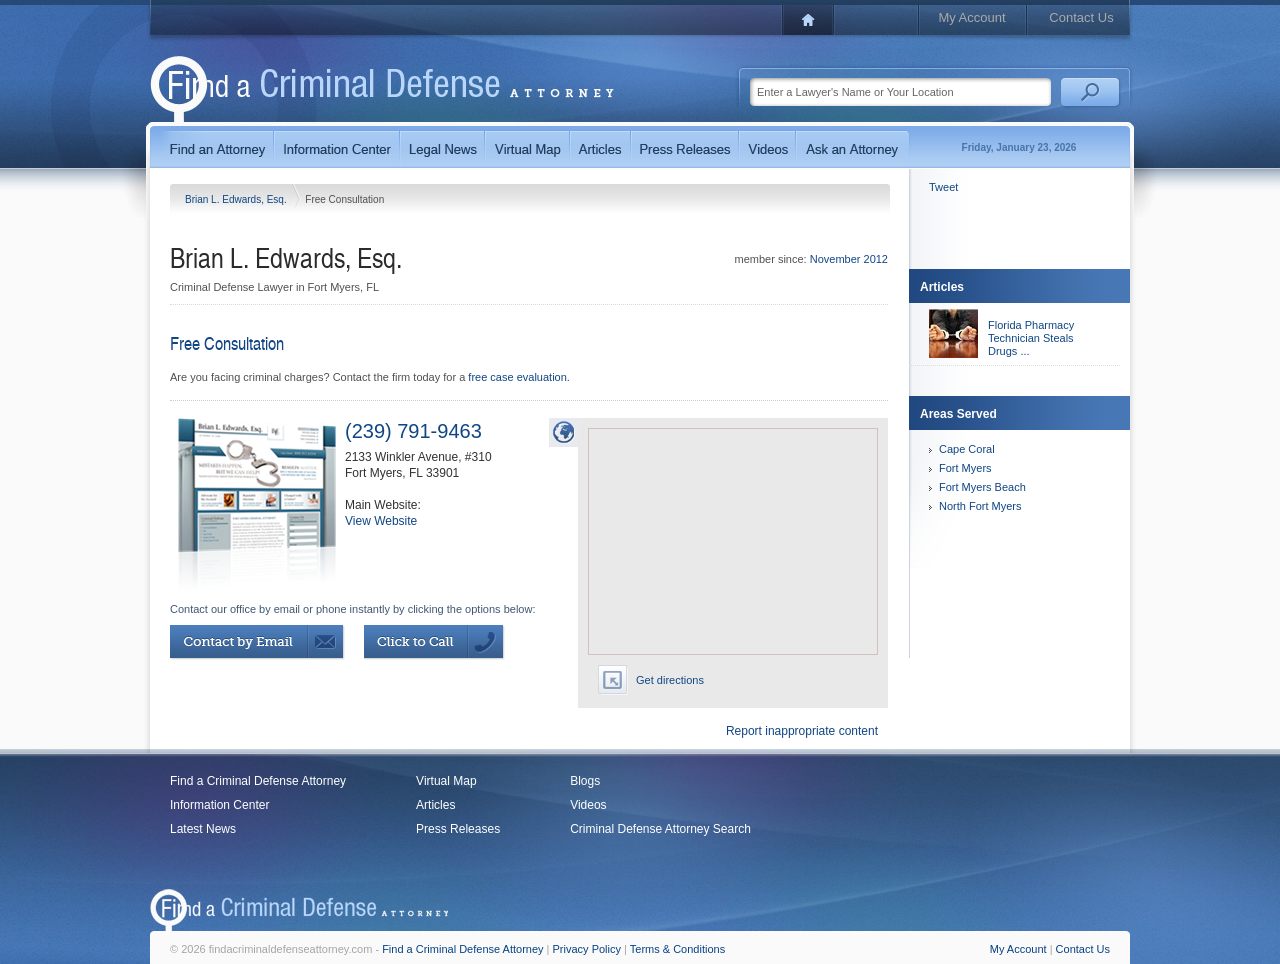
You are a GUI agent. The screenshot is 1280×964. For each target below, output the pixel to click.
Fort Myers (965, 468)
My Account (971, 17)
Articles (435, 805)
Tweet (943, 187)
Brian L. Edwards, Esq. (237, 199)
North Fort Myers (980, 506)
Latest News (203, 829)
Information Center (219, 805)
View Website (381, 521)
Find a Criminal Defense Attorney (258, 781)
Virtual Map (446, 781)
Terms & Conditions (677, 949)
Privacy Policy (587, 949)
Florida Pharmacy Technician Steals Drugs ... (1031, 338)
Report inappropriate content (802, 731)
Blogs (585, 781)
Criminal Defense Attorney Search (660, 829)
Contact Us (1081, 17)
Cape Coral (967, 449)
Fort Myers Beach (982, 487)
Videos (588, 805)
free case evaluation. (519, 377)
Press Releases (458, 829)
